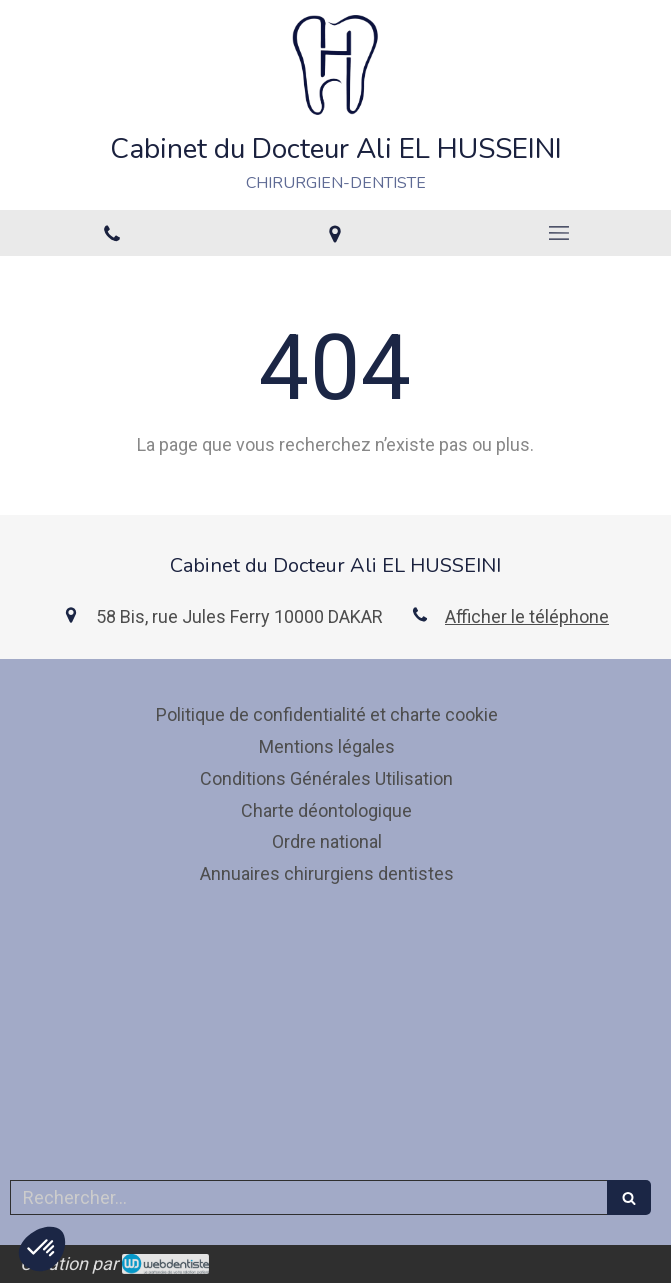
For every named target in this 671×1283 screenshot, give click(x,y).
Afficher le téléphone (527, 616)
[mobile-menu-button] (559, 233)
